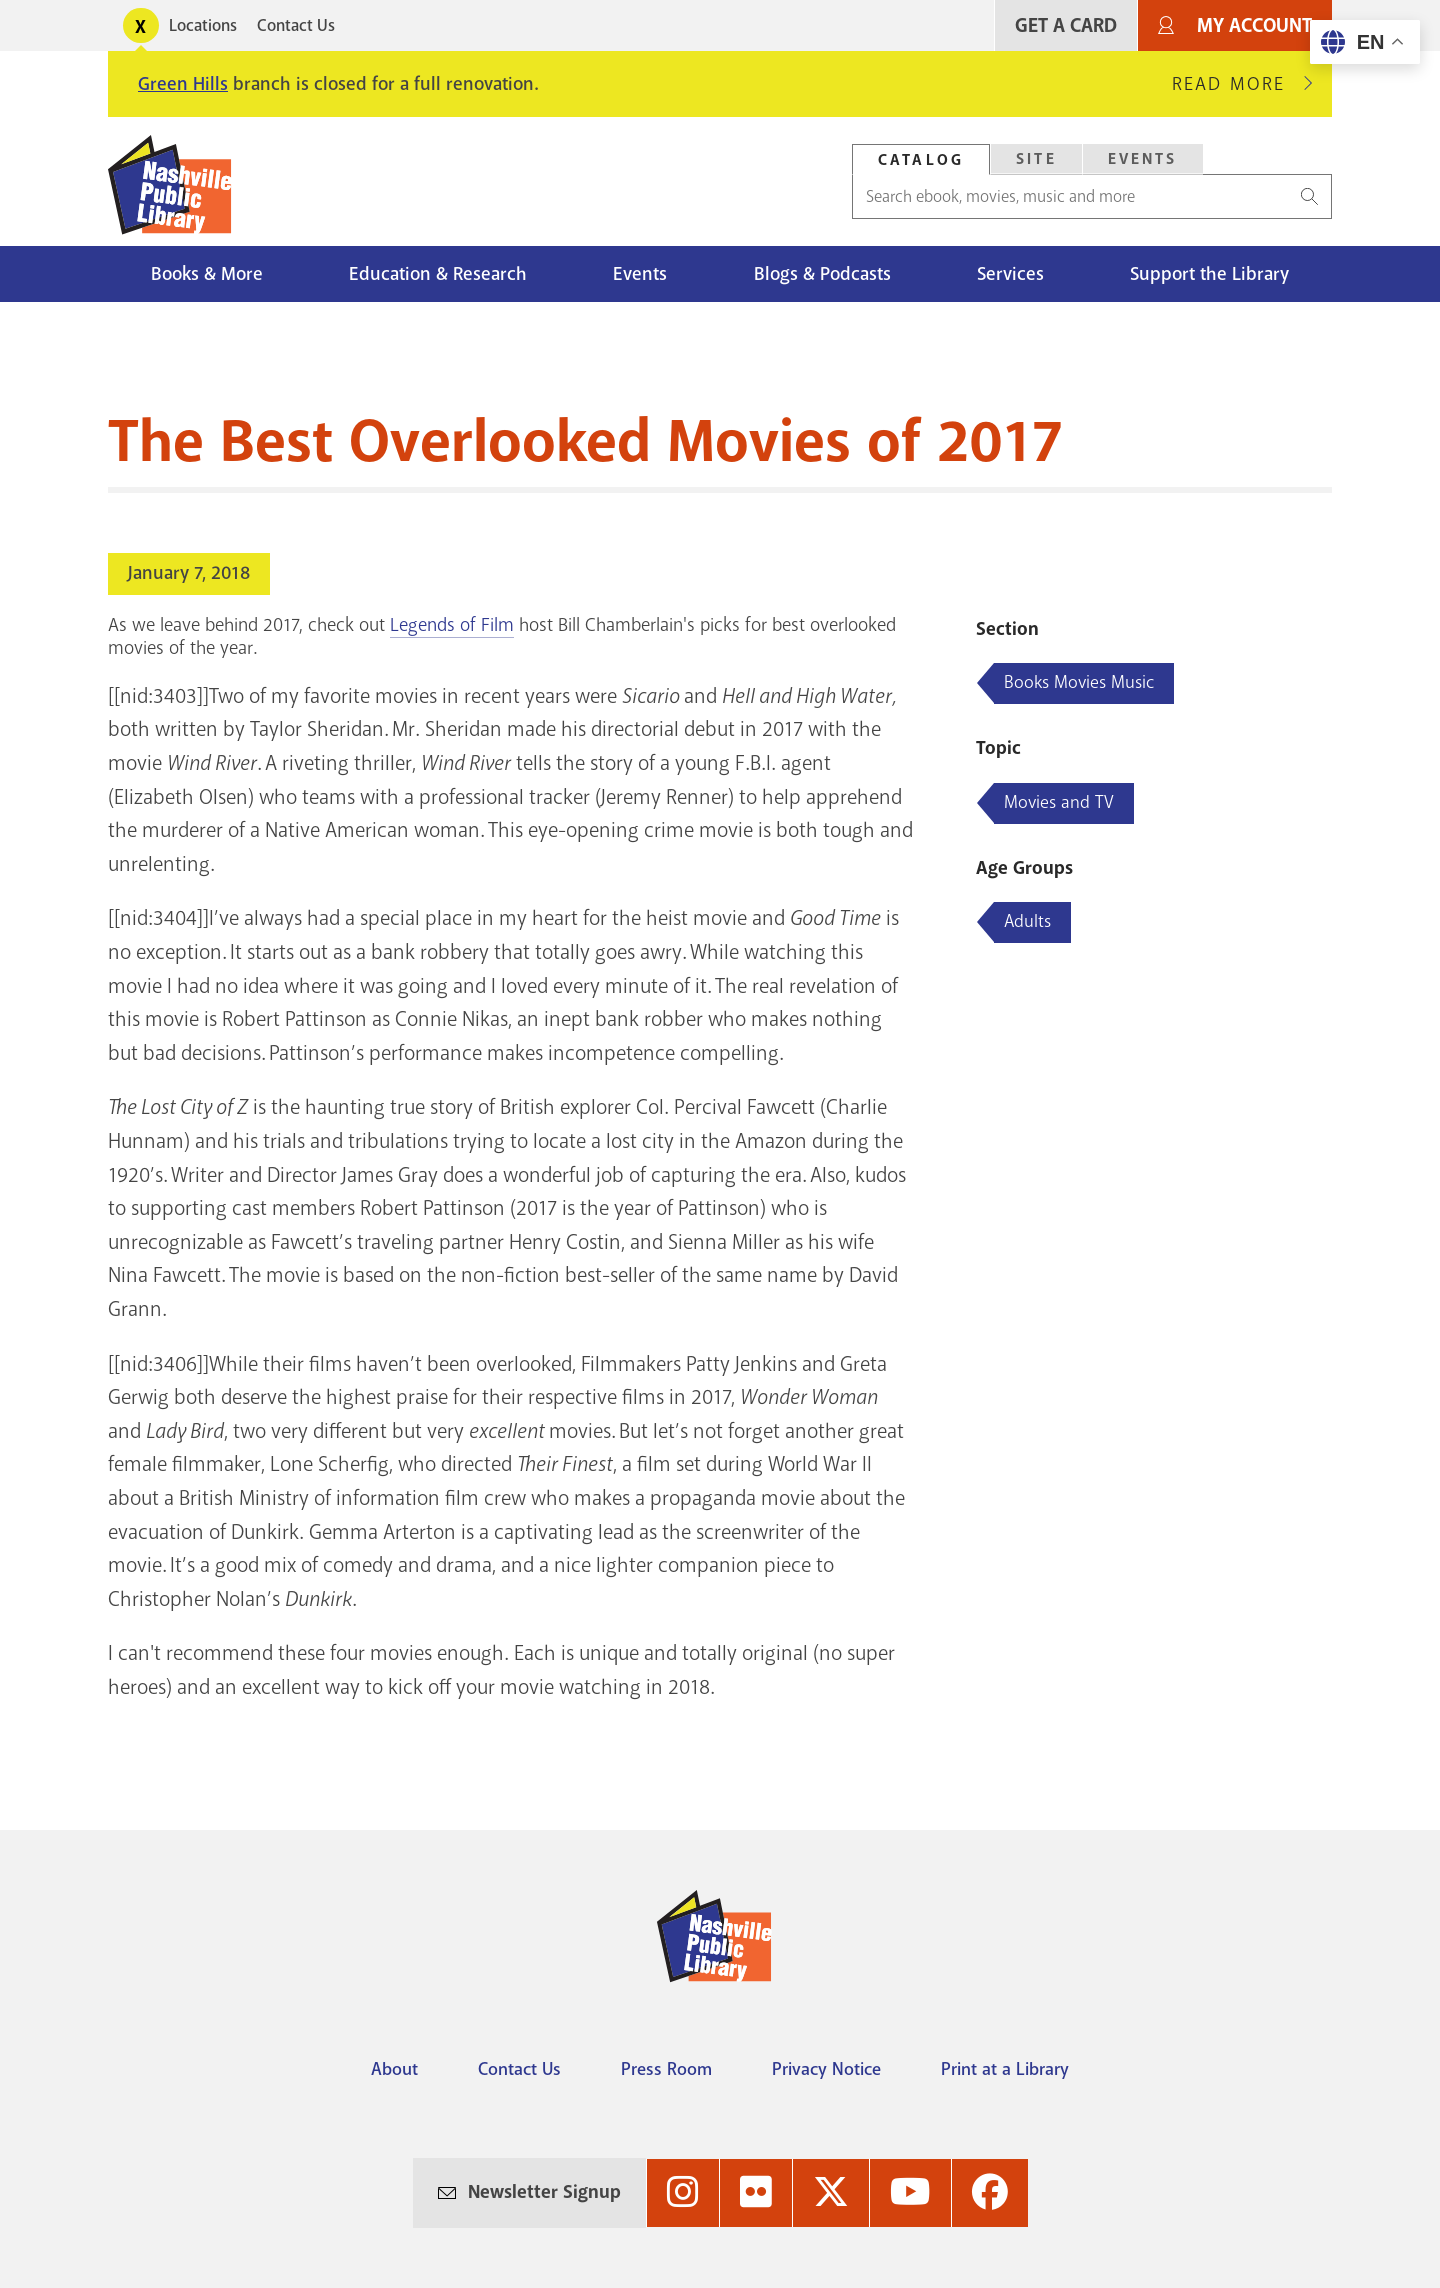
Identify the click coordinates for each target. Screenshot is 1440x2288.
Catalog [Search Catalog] (921, 160)
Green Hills (183, 84)
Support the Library (1209, 274)
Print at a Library (1005, 2069)
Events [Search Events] (1143, 159)
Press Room (666, 2069)
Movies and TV (1059, 802)
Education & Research (438, 274)
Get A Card (1066, 25)
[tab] (921, 159)
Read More (1237, 84)
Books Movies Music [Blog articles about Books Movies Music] (1079, 682)
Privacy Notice (826, 2069)
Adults (1027, 921)
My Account (1254, 25)
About (394, 2069)
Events (640, 274)
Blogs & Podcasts (822, 274)
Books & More (207, 274)
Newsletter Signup (544, 2192)
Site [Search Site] (1036, 159)
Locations (203, 25)
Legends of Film (452, 625)
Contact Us (296, 25)
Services (1010, 274)
